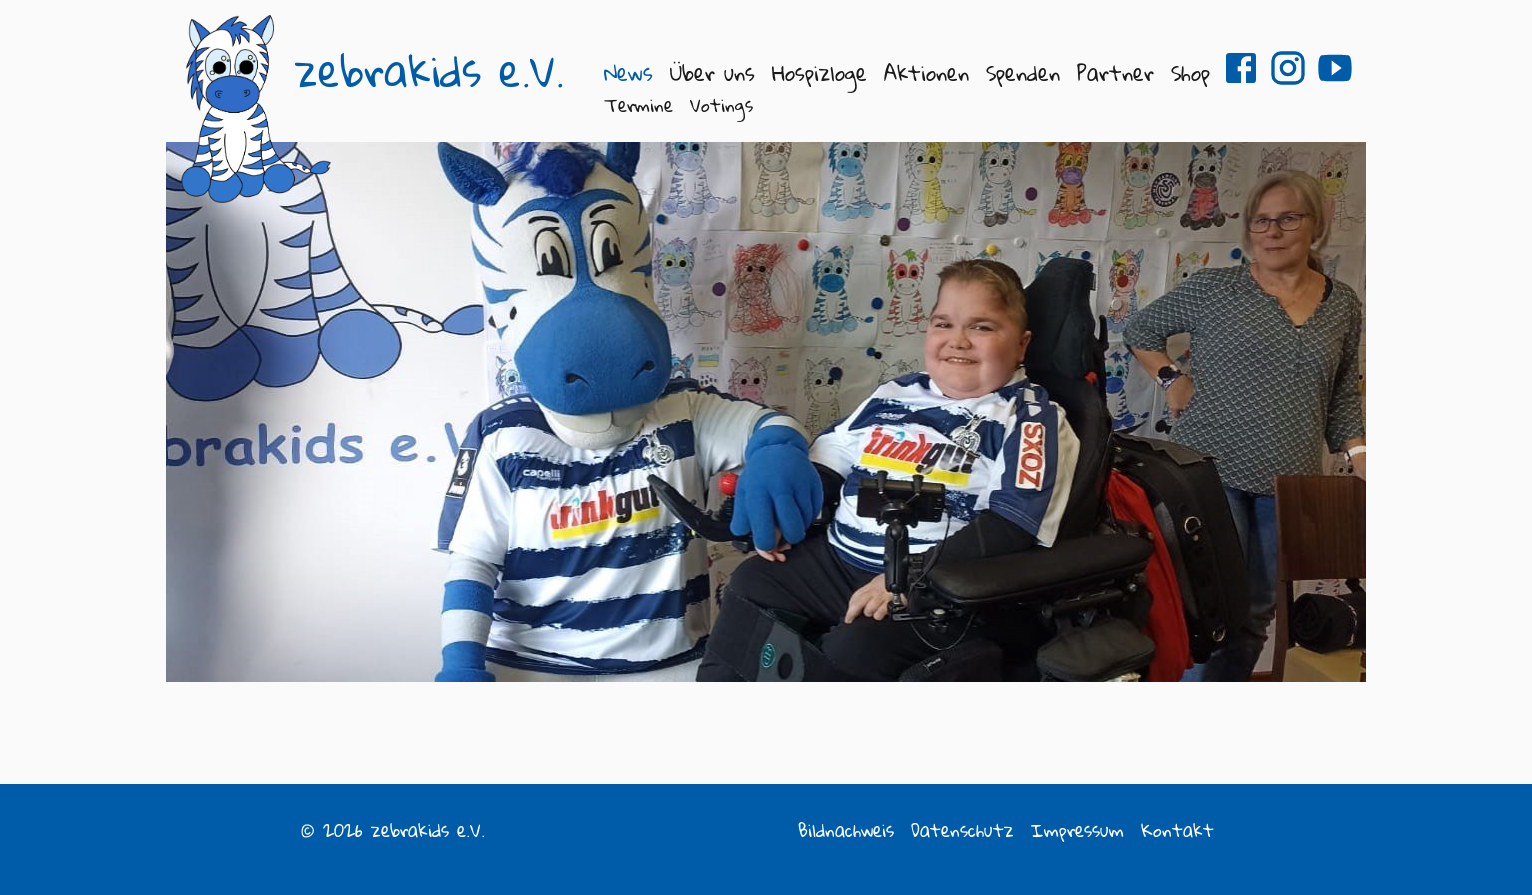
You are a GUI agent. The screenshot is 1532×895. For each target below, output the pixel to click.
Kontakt (1177, 830)
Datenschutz (962, 830)
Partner (1115, 72)
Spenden (1023, 72)
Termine (638, 105)
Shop (1190, 72)
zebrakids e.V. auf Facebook (1241, 68)
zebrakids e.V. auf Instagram (1288, 68)
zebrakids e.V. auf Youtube (1335, 68)
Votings (721, 105)
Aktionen (926, 72)
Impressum (1077, 830)
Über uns (712, 72)
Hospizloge (819, 72)
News (628, 72)
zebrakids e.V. (429, 71)
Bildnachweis (846, 830)
